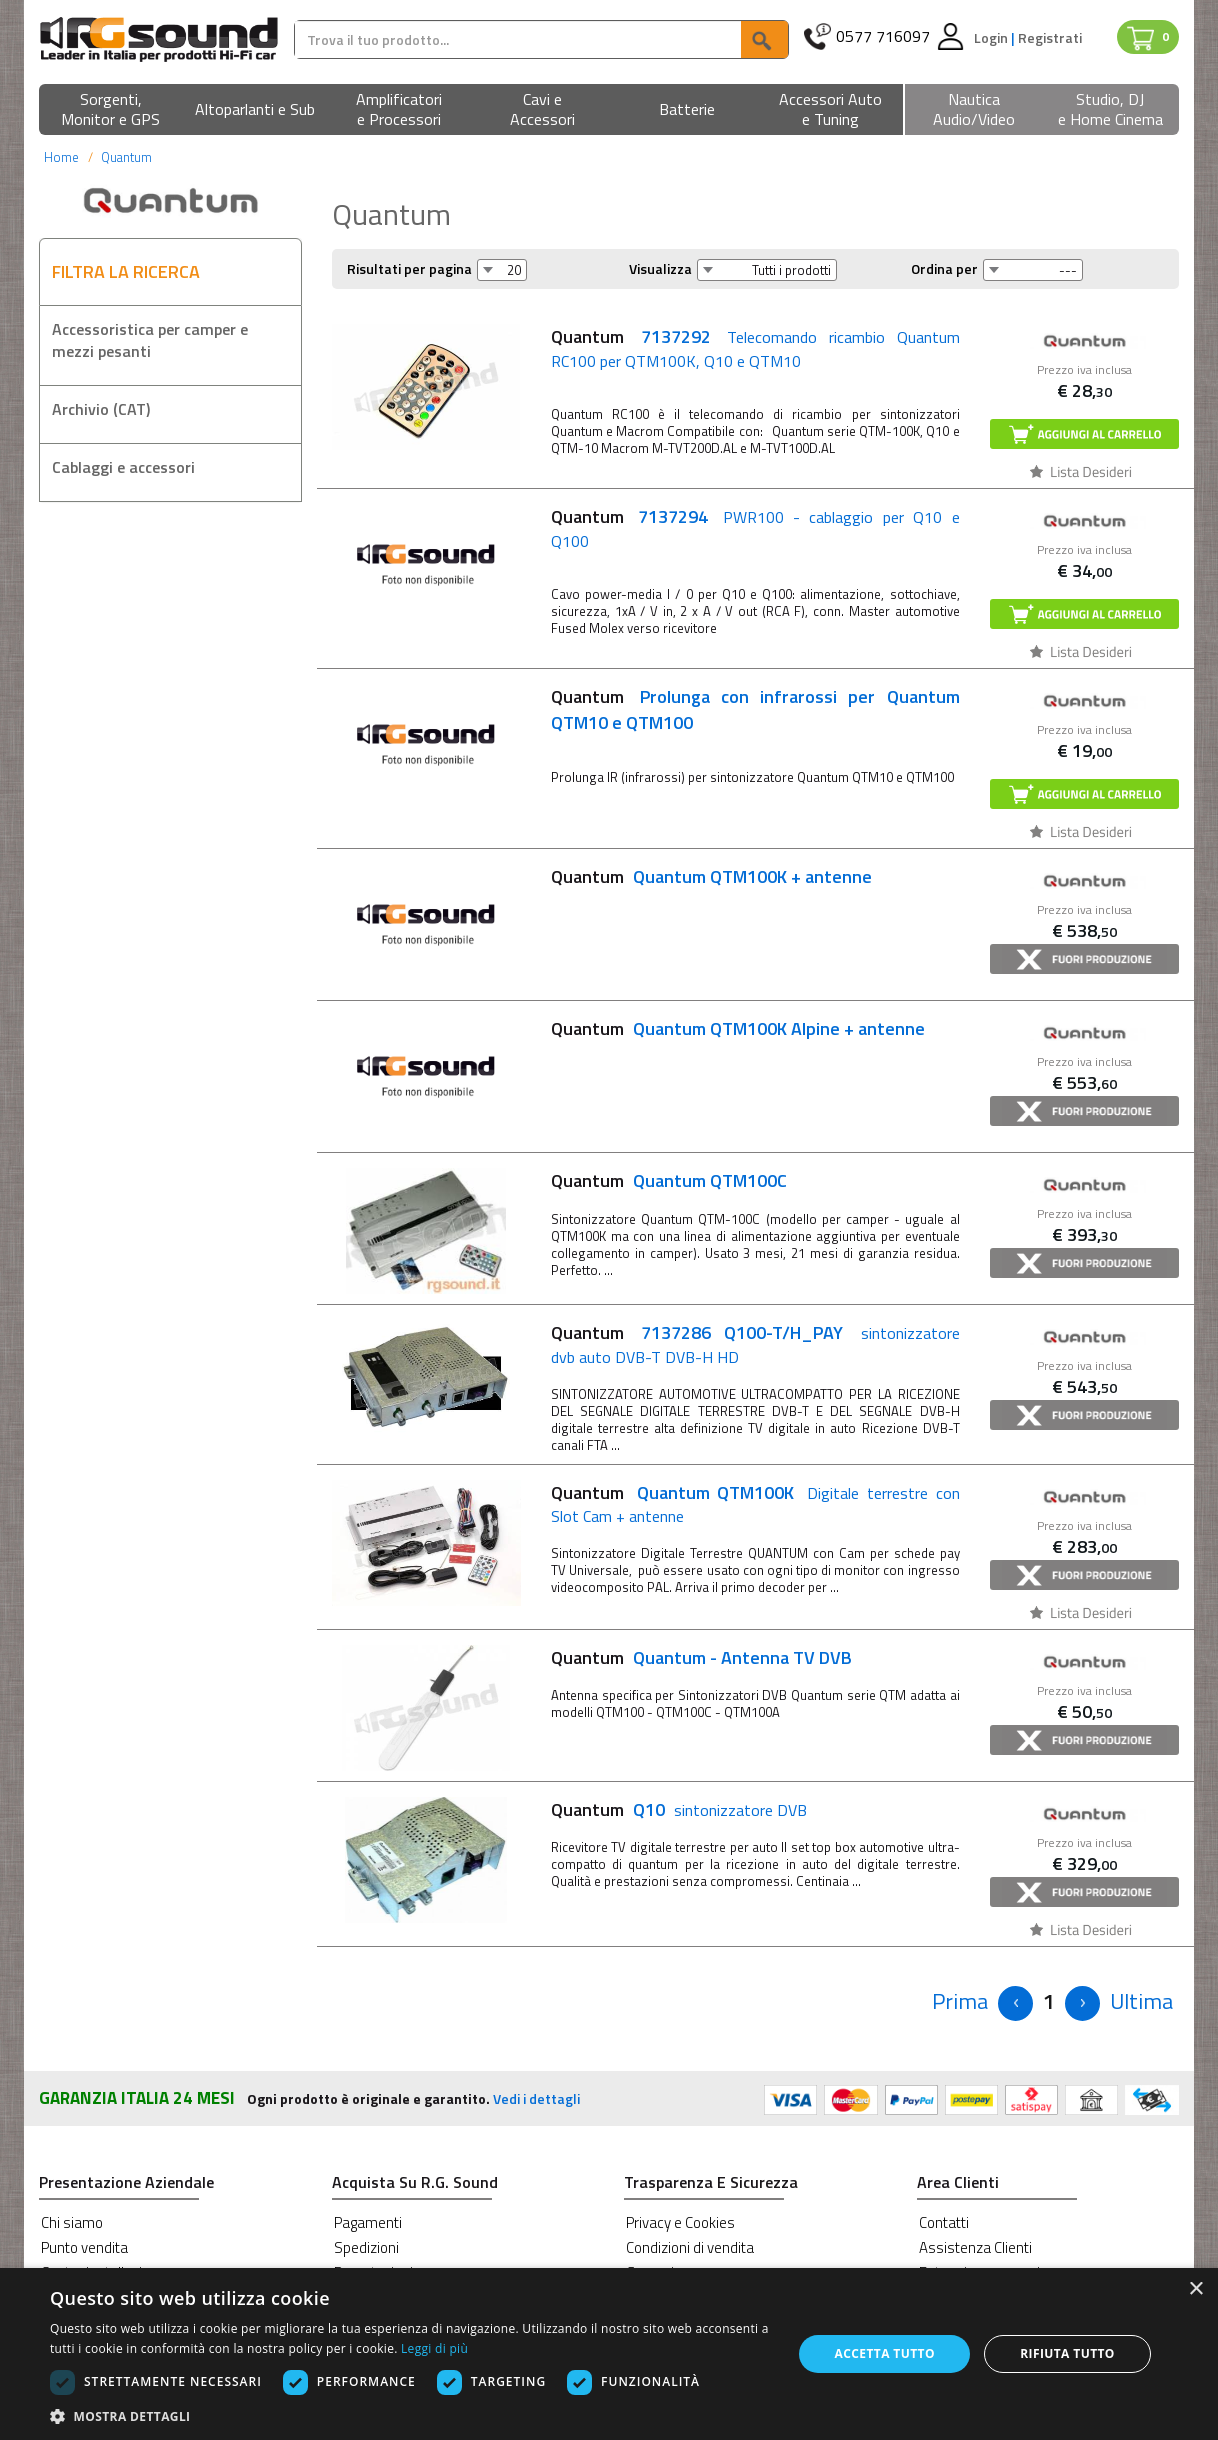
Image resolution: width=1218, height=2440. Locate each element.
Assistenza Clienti (975, 2247)
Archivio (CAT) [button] (101, 409)
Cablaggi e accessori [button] (123, 467)
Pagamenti (368, 2222)
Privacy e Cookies (680, 2222)
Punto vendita (84, 2247)
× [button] (1195, 2289)
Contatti (944, 2222)
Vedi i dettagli (536, 2098)
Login (992, 37)
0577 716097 (883, 36)
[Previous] (960, 2001)
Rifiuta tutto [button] (1067, 2353)
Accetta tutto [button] (885, 2353)
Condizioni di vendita (690, 2247)
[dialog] (609, 2354)
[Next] (1082, 2003)
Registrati (1050, 37)
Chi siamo (72, 2222)
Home (61, 157)
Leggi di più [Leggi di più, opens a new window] (434, 2348)
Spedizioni (366, 2247)
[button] (111, 110)
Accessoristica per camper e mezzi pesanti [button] (150, 340)
